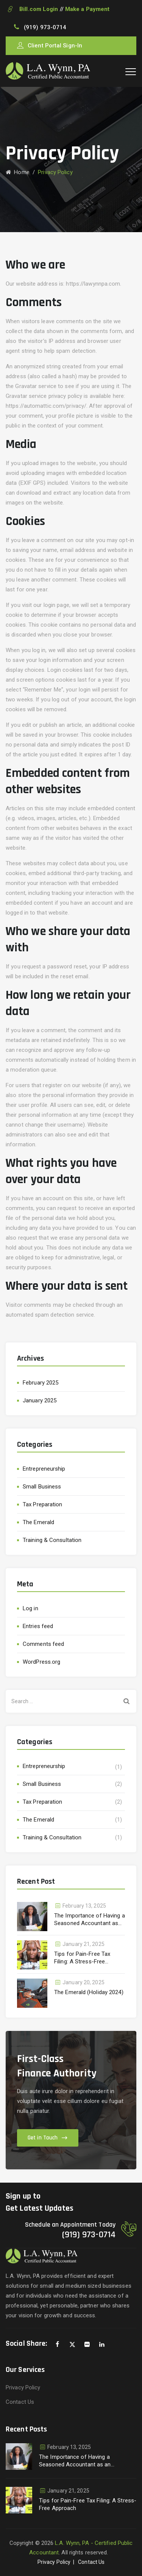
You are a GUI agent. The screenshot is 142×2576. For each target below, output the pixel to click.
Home (18, 172)
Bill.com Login (38, 9)
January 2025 (39, 1400)
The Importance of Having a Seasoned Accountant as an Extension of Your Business (89, 1919)
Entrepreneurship (44, 1468)
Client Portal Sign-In (55, 45)
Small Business (42, 1486)
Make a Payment (87, 9)
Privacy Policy (23, 2387)
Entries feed (38, 1626)
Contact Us (20, 2401)
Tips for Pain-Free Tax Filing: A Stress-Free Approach (82, 1957)
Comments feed (43, 1644)
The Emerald (38, 1522)
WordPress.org (41, 1661)
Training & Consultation (52, 1540)
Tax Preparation (42, 1504)
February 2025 (40, 1382)
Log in (30, 1608)
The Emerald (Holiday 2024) (88, 1992)
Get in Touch (43, 2137)
